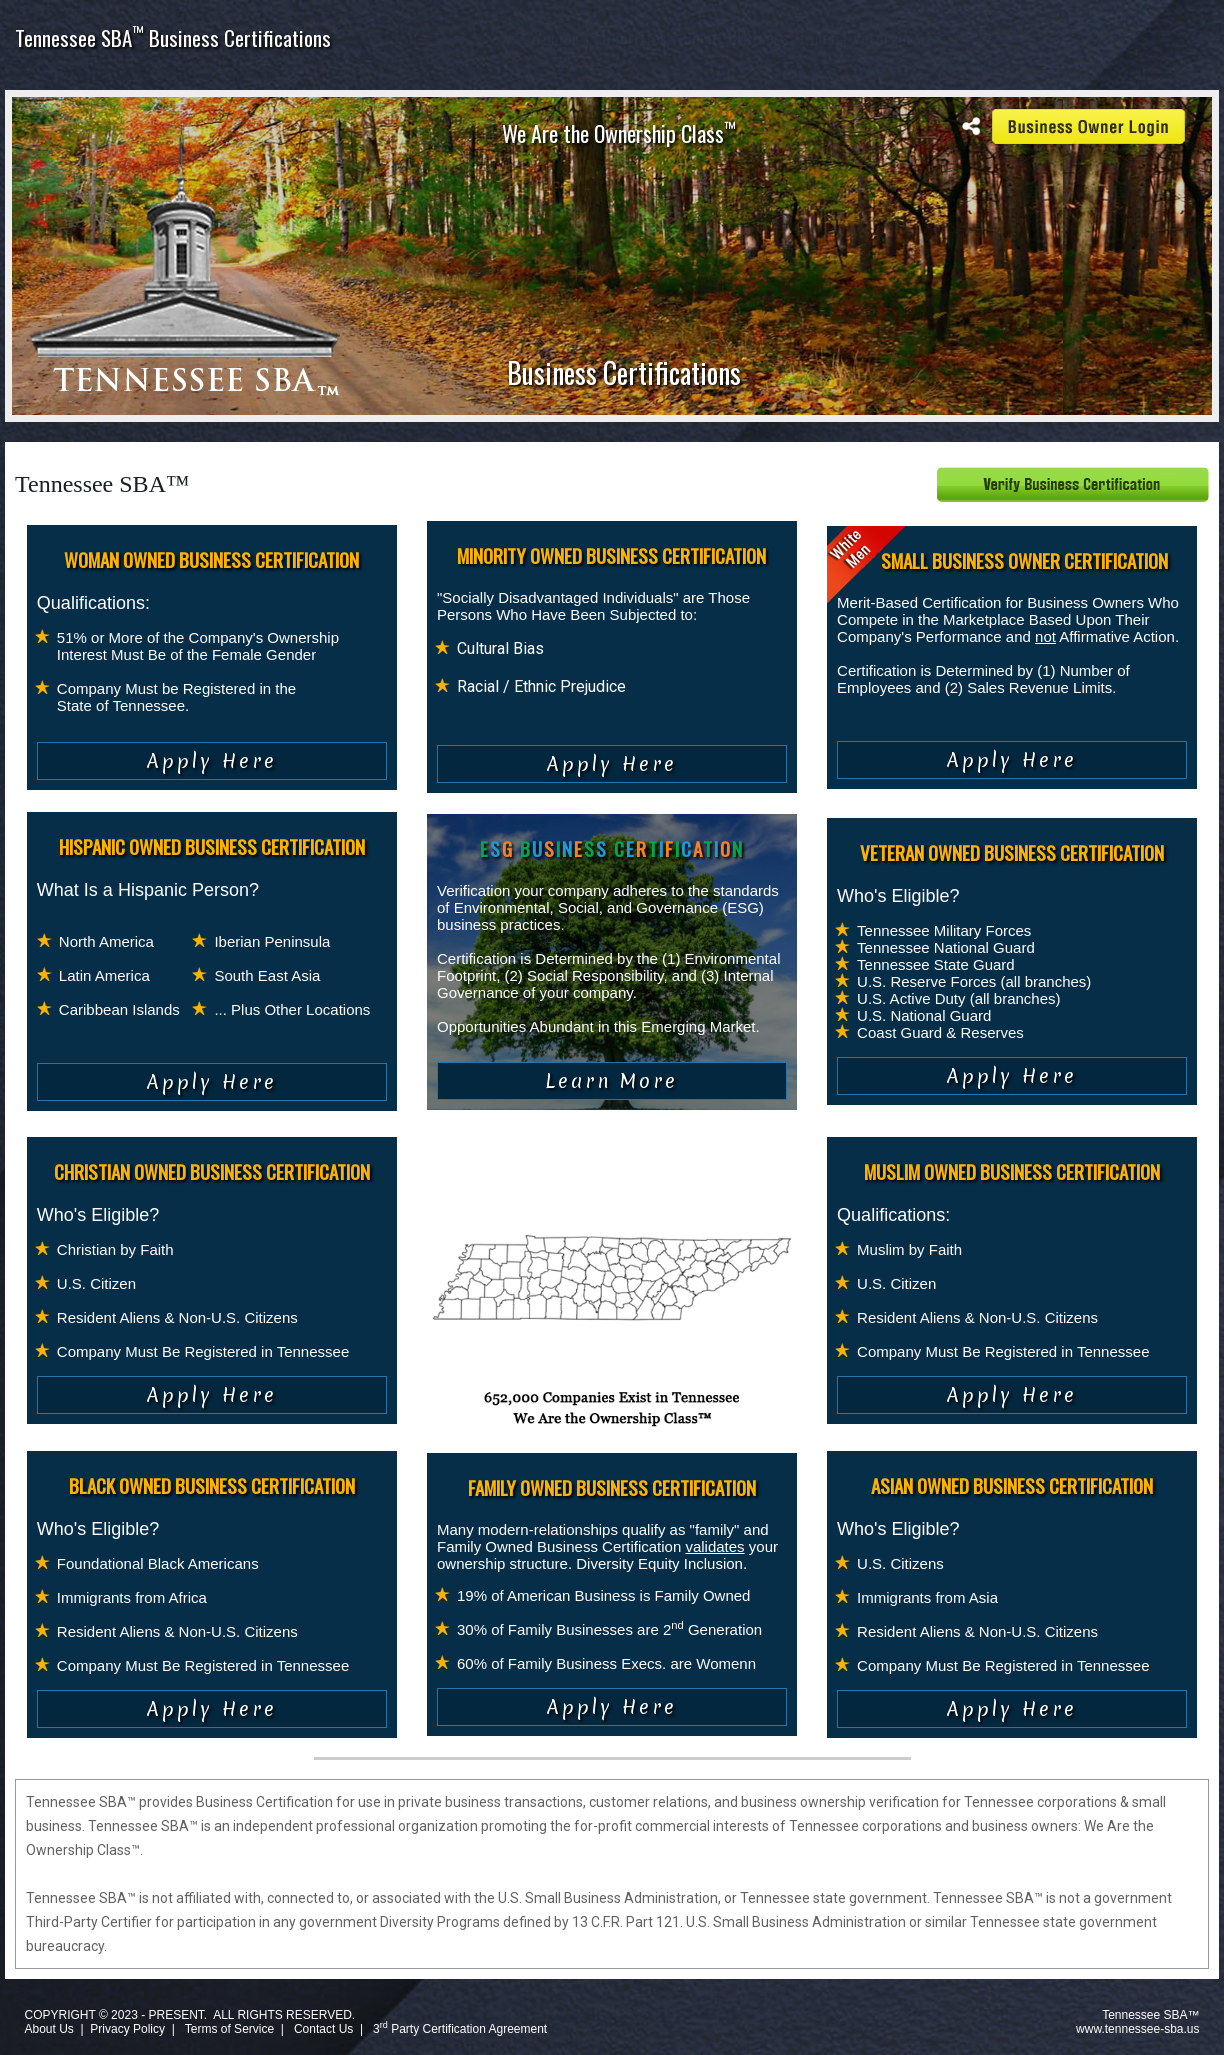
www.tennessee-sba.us (1137, 2029)
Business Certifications (624, 372)
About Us (48, 2029)
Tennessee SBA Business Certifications (173, 37)
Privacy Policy (127, 2029)
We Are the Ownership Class (619, 133)
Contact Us (323, 2029)
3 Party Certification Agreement (460, 2029)
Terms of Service (229, 2029)
